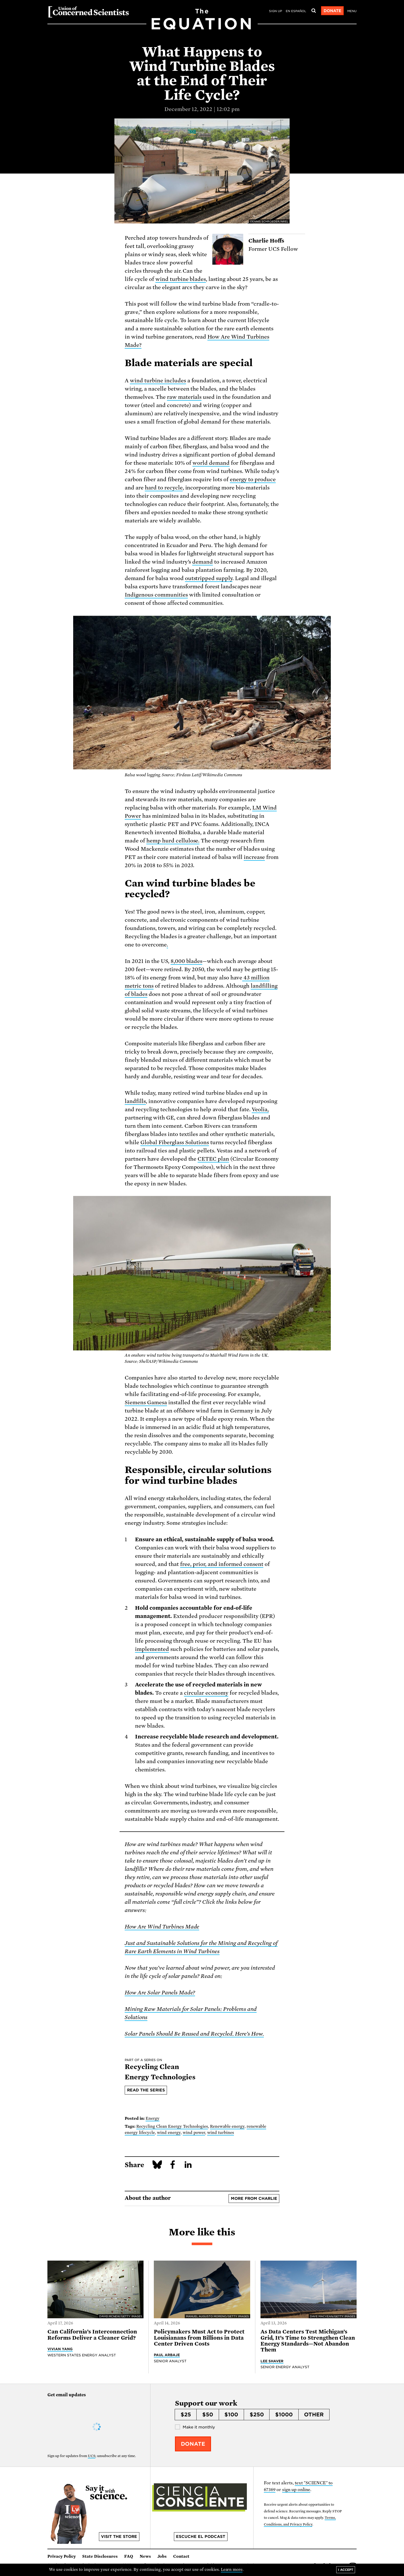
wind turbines (220, 2132)
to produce (261, 479)
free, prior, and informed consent (221, 1564)
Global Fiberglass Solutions (174, 1142)
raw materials (184, 397)
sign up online (296, 2489)
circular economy (206, 1693)
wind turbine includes (158, 380)
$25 (186, 2414)
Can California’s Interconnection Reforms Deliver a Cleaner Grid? (92, 2335)
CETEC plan (213, 1159)
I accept (345, 2570)
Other (314, 2414)
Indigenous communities (156, 595)
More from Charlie (254, 2198)
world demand (211, 463)
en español (296, 11)
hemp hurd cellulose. (173, 841)
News (145, 2556)
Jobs (162, 2556)
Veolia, (260, 1109)
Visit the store (119, 2536)
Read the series (146, 2090)
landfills (135, 1101)
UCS (91, 2456)
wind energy (169, 2132)
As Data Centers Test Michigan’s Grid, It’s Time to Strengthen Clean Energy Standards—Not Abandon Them (307, 2341)
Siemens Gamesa (146, 1402)
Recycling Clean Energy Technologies (172, 2126)
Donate (332, 10)
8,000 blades (187, 961)
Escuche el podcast (200, 2536)
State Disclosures (100, 2556)
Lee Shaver (271, 2361)
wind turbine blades (180, 279)
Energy (152, 2118)
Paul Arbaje (167, 2355)
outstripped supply (209, 578)
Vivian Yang (60, 2349)
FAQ (128, 2556)
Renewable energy (227, 2126)
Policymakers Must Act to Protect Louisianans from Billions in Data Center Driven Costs (199, 2338)
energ (237, 479)
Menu (352, 11)
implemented (152, 1649)
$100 (231, 2414)
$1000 (284, 2414)
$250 (257, 2414)
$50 (207, 2414)
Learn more (232, 2569)
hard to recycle (164, 488)
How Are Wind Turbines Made (162, 1927)
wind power (194, 2132)
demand (202, 562)
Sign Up (275, 11)
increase (254, 857)
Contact (181, 2556)
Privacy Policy (61, 2556)
